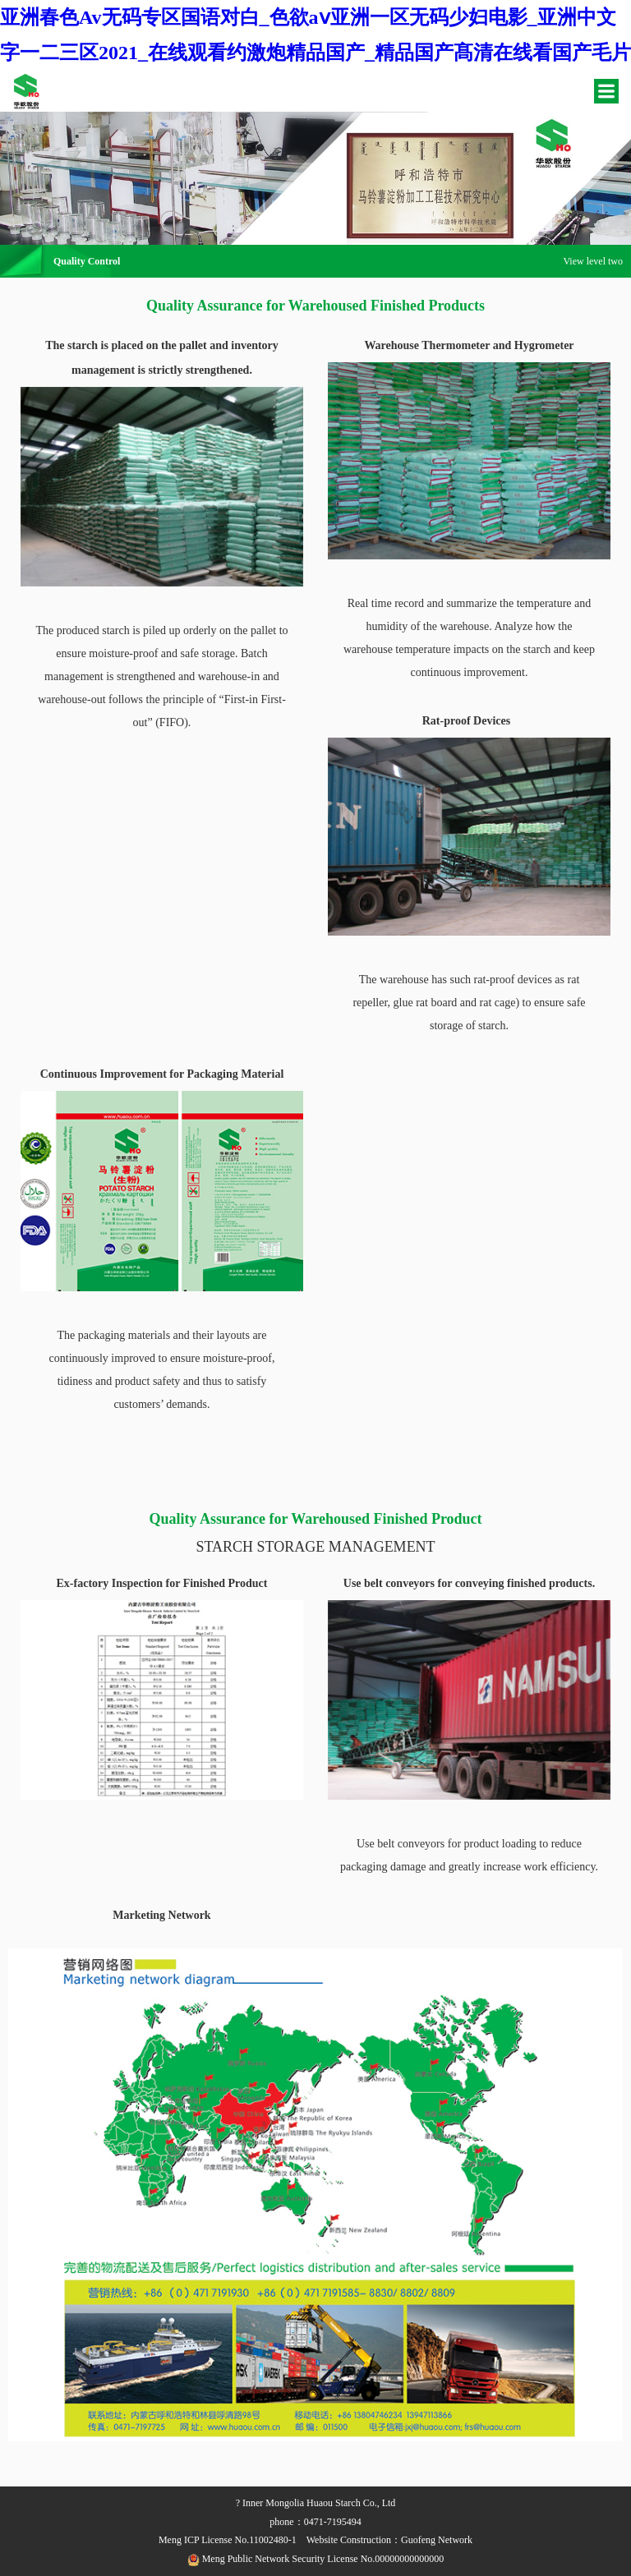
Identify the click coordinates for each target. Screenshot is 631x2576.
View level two (593, 261)
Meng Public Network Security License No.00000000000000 (315, 2558)
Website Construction (348, 2540)
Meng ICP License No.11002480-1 (228, 2540)
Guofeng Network (436, 2540)
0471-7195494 (333, 2522)
